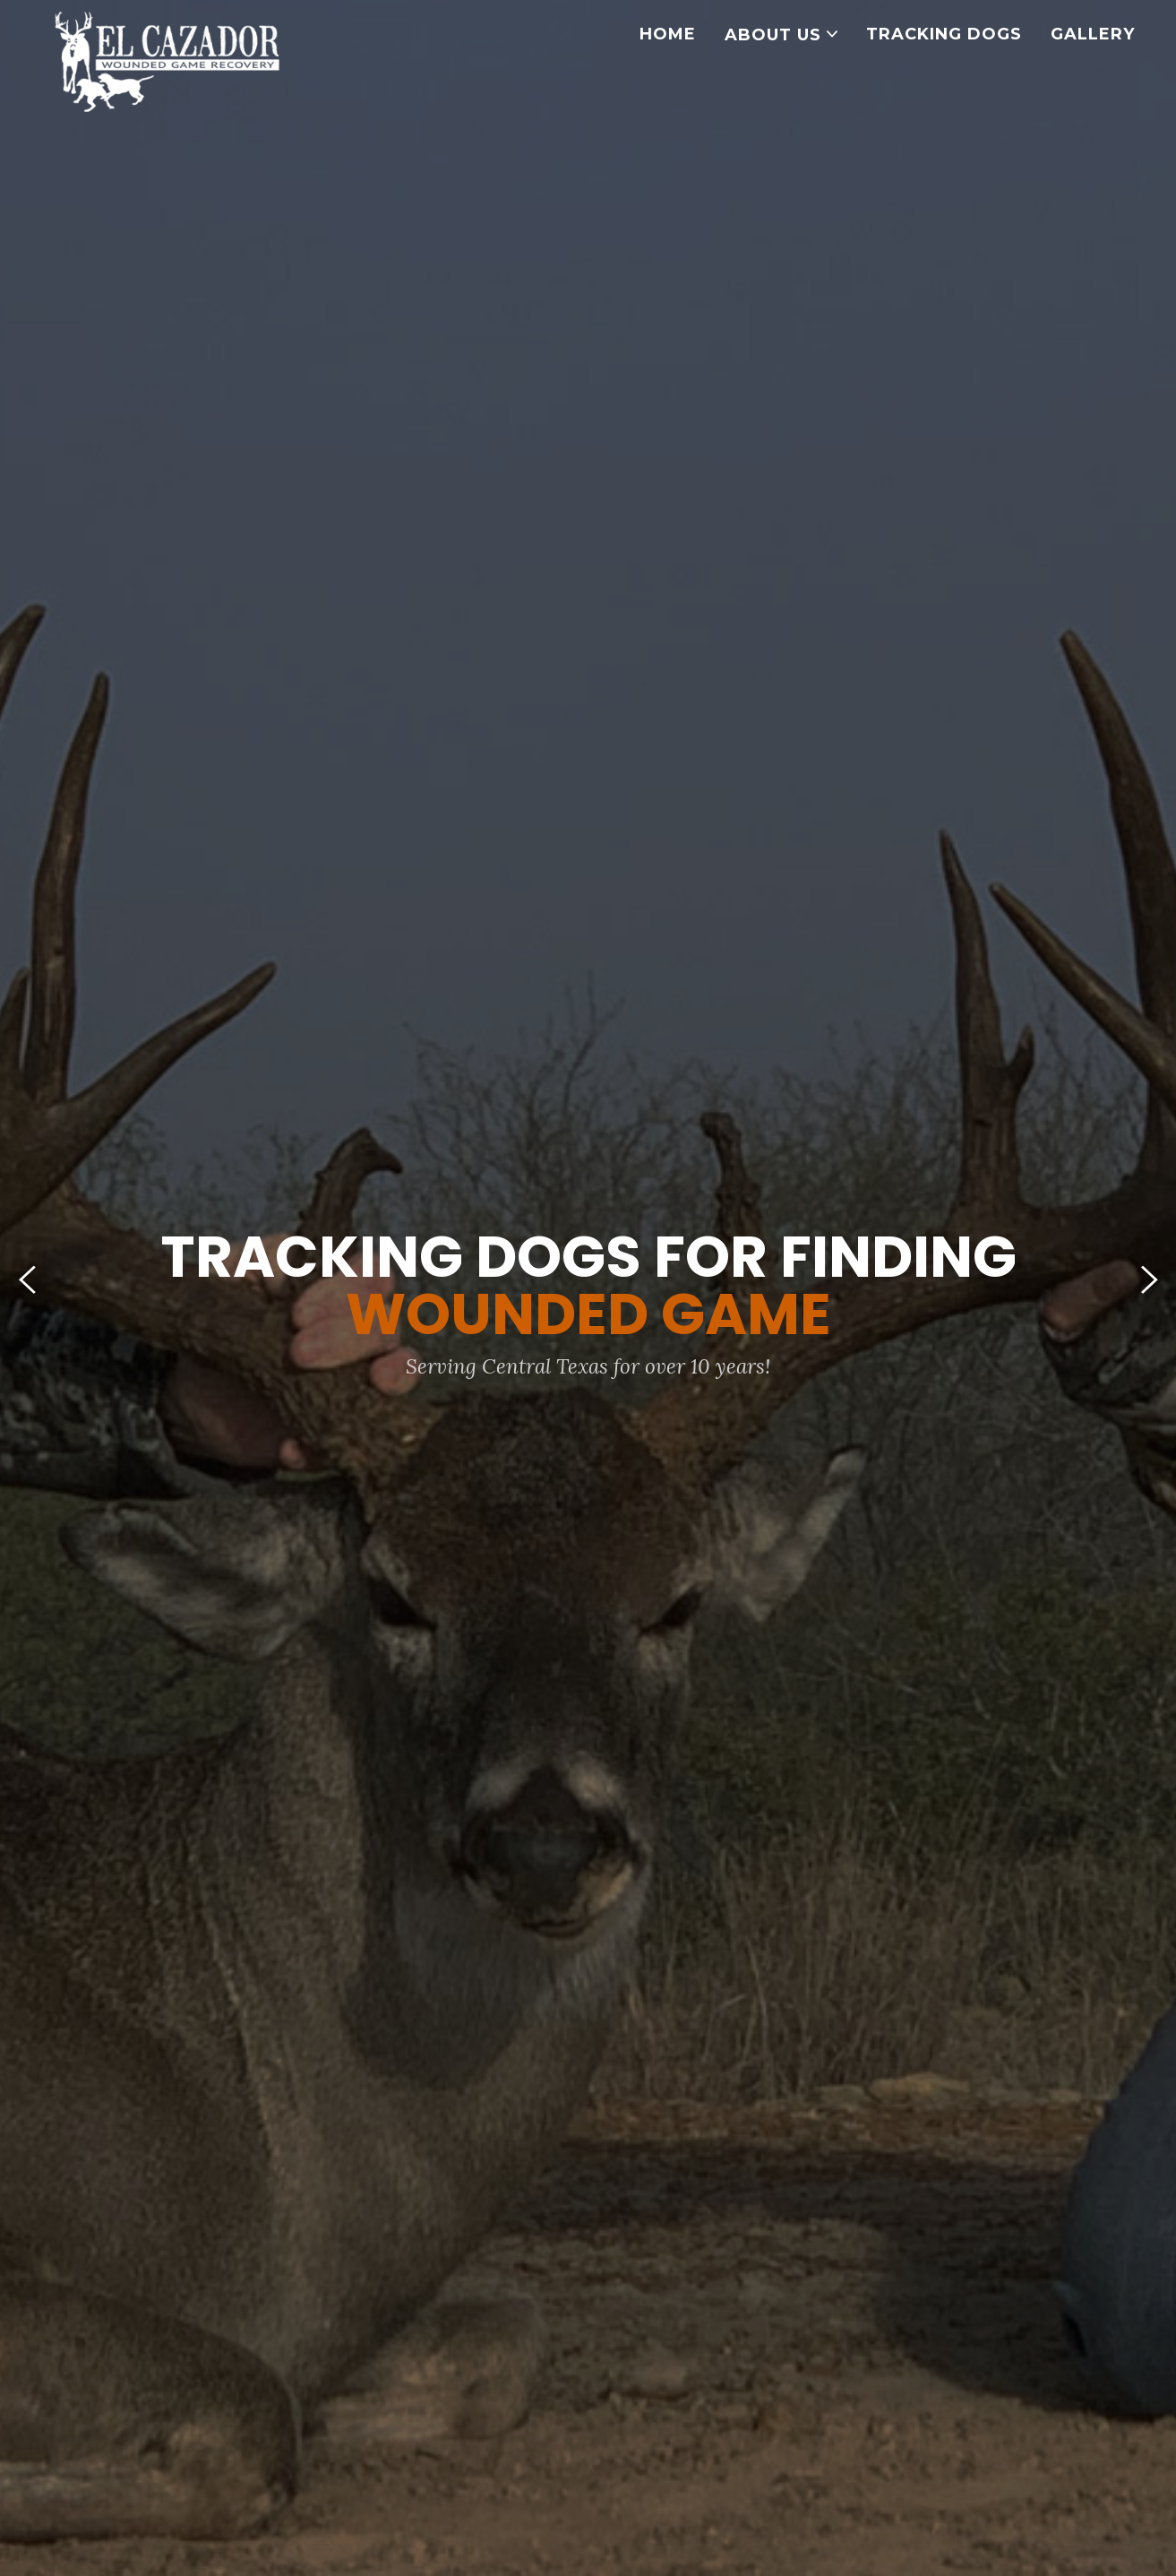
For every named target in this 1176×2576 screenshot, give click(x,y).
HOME (668, 34)
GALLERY (1093, 34)
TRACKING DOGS (944, 34)
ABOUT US (781, 35)
